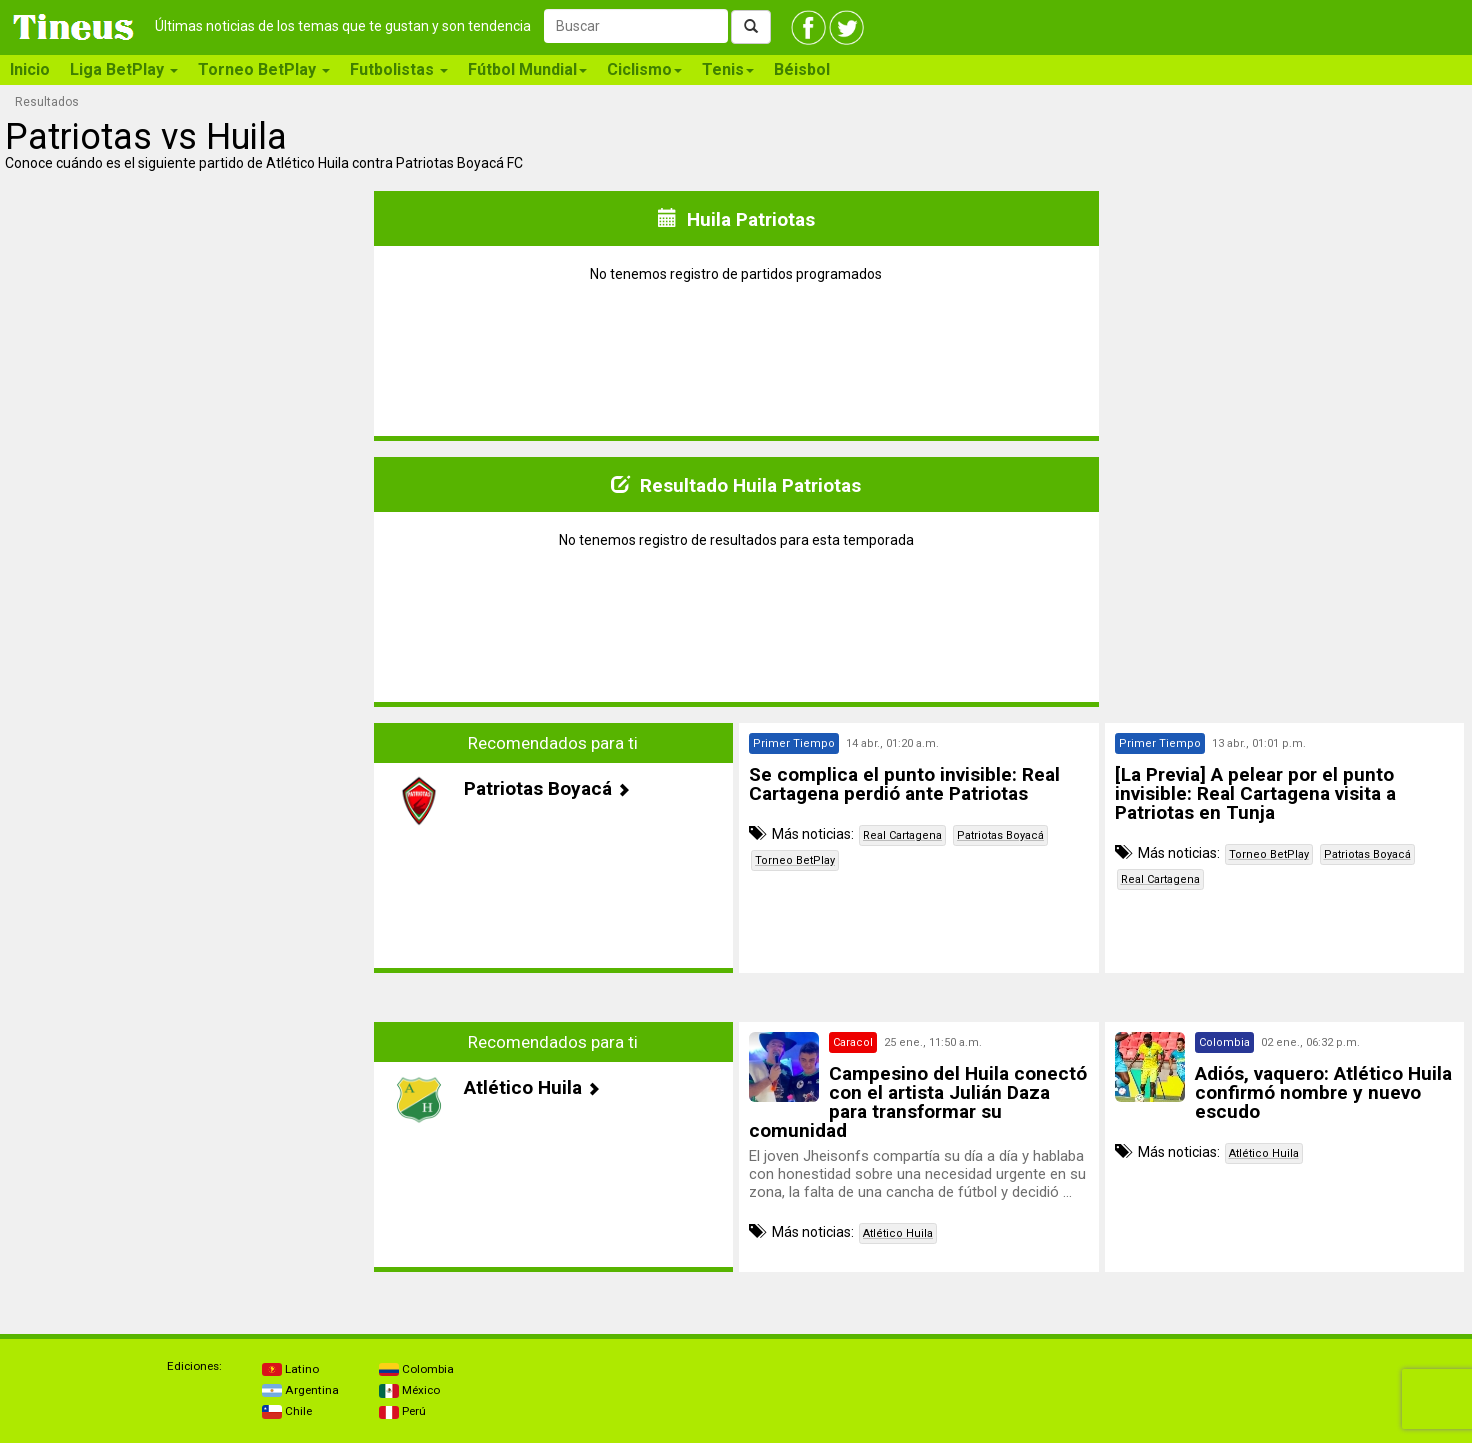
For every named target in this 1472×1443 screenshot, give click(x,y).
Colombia (416, 1369)
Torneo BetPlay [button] (264, 69)
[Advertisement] (188, 863)
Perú (402, 1411)
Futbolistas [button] (399, 69)
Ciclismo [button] (644, 69)
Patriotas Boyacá (1000, 835)
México (409, 1390)
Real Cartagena (902, 835)
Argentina (300, 1390)
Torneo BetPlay (795, 860)
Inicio (30, 69)
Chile (287, 1411)
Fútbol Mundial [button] (527, 69)
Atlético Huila (898, 1233)
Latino (290, 1369)
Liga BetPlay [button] (124, 69)
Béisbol (802, 69)
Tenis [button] (728, 69)
